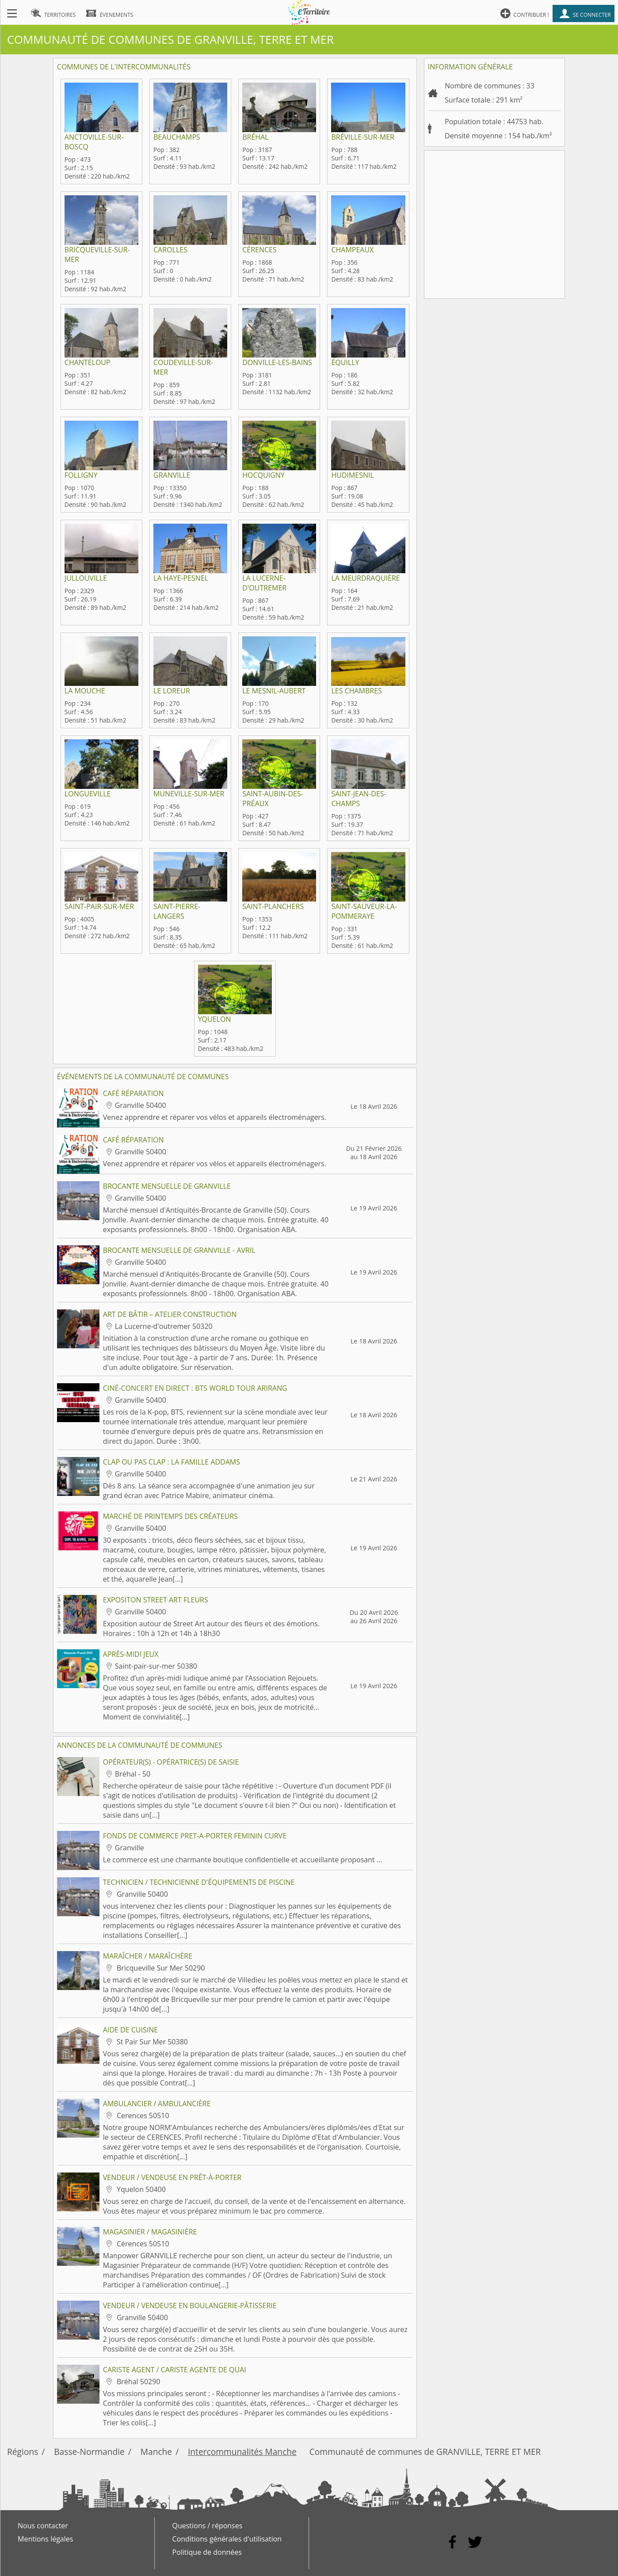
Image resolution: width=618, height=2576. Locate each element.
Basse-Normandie (89, 2452)
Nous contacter (43, 2525)
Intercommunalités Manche (242, 2452)
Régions (22, 2452)
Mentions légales (45, 2539)
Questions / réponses (207, 2525)
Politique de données (207, 2552)
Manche (156, 2452)
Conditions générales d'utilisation (227, 2539)
